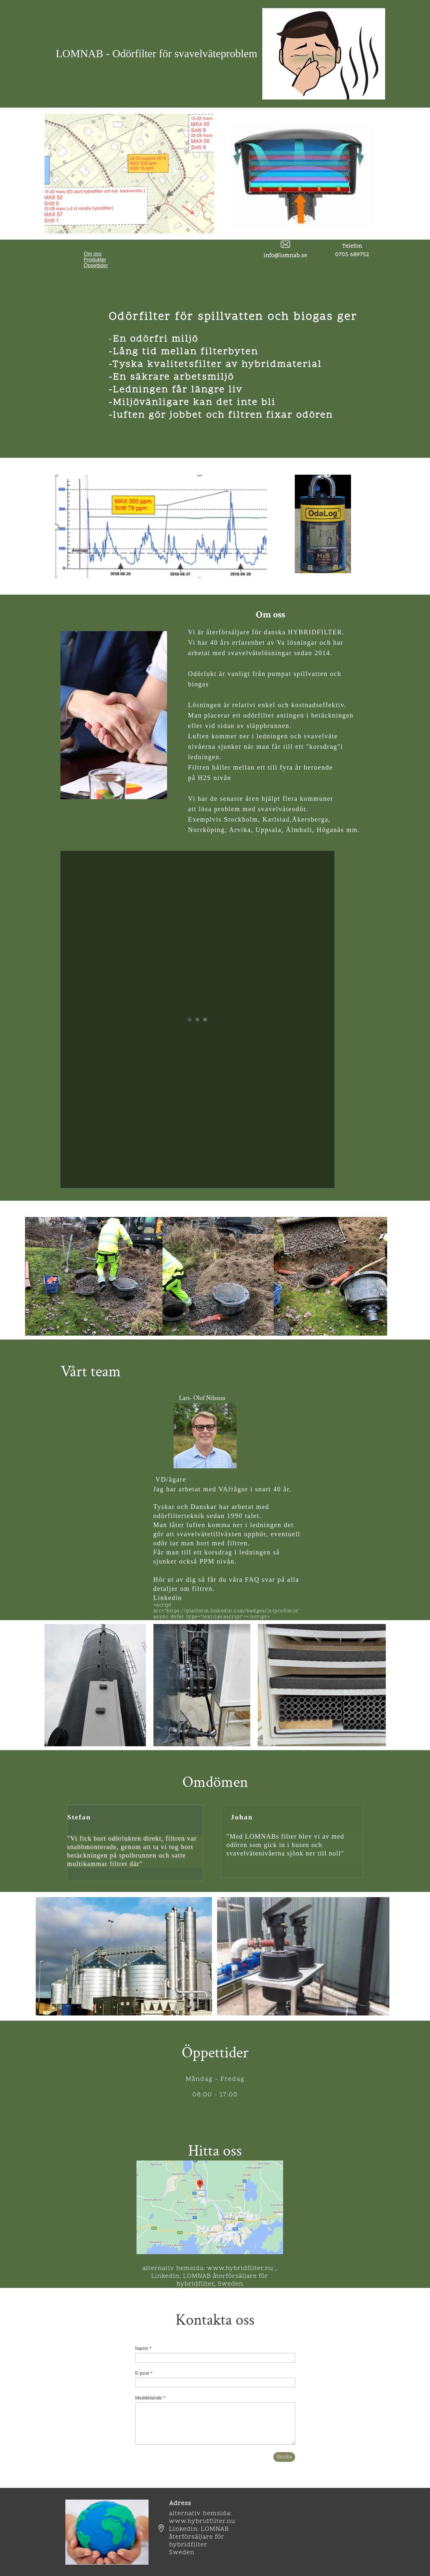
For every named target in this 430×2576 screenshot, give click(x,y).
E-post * (143, 2373)
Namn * (143, 2348)
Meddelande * (150, 2397)
